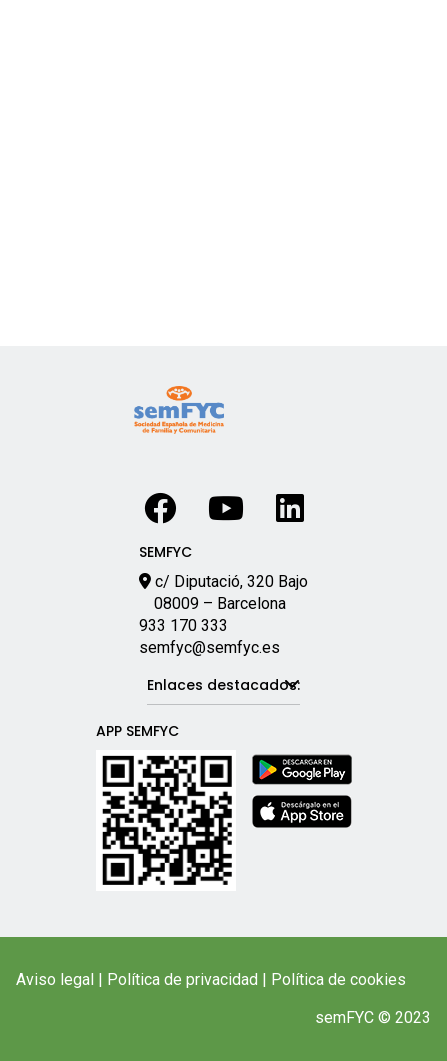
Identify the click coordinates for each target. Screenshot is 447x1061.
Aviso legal (55, 979)
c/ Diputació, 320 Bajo (231, 581)
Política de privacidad (182, 979)
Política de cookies (338, 979)
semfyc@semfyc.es (209, 647)
